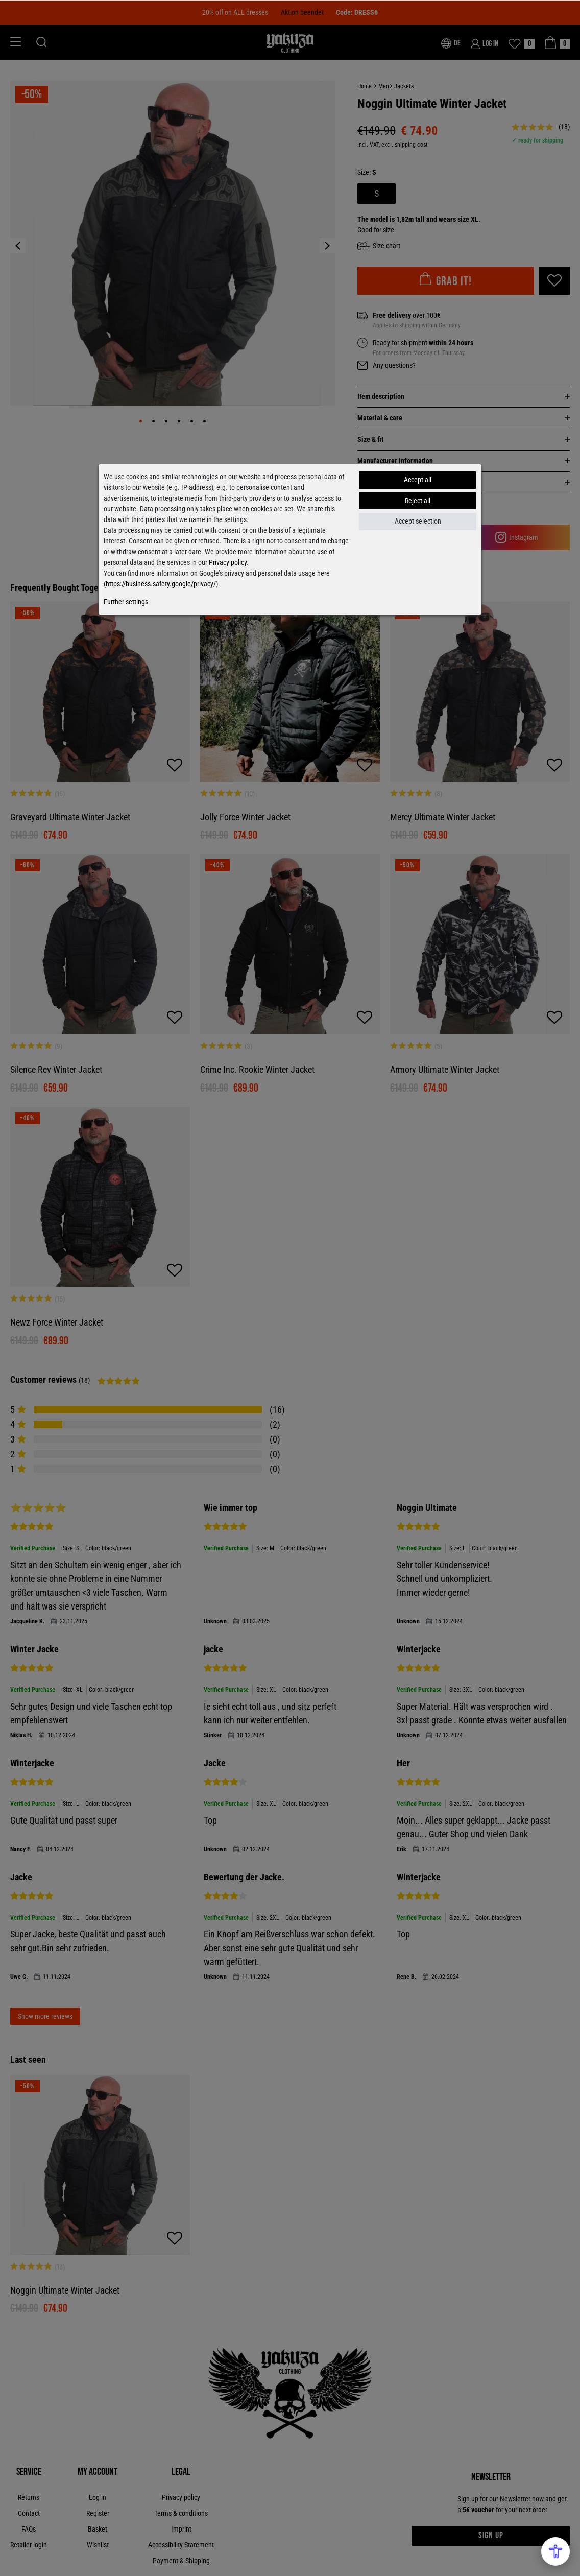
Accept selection (418, 521)
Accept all (417, 480)
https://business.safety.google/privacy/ (161, 584)
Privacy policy (228, 562)
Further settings (126, 602)
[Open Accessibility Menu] (555, 2551)
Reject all (417, 501)
